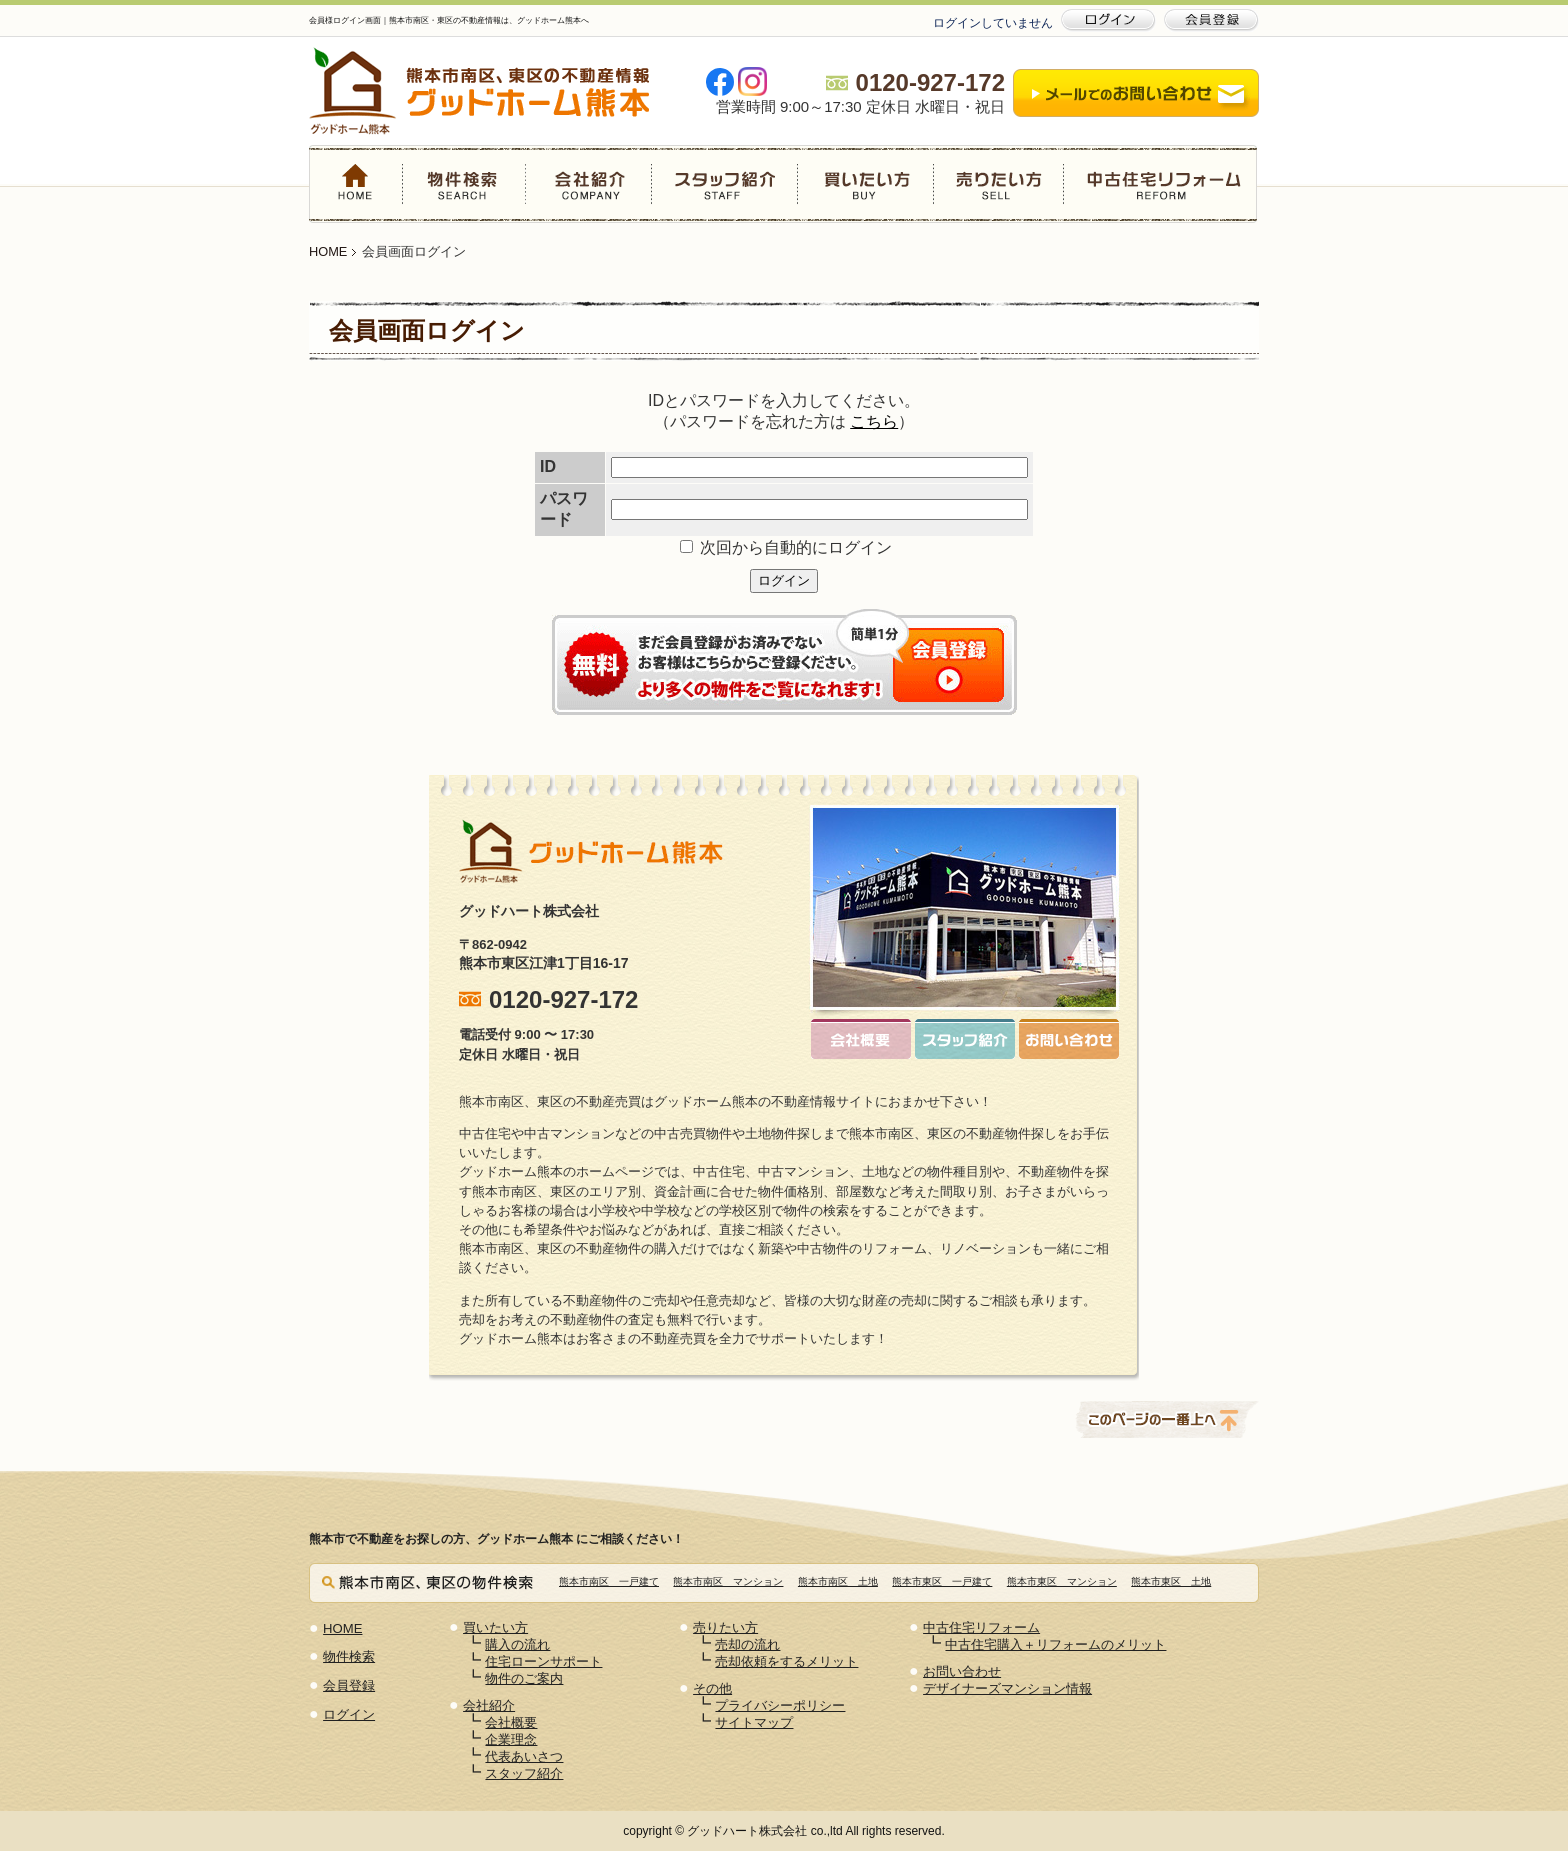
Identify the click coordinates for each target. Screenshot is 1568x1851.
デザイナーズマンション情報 (1007, 1688)
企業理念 (511, 1739)
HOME (356, 184)
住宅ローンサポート (543, 1661)
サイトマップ (754, 1722)
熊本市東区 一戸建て (942, 1581)
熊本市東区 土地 (1171, 1581)
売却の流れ (747, 1644)
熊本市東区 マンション (1062, 1581)
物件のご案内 (524, 1678)
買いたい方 (865, 184)
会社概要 (511, 1722)
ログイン (784, 580)
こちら (874, 421)
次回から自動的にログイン (786, 547)
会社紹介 (589, 184)
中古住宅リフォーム (1160, 184)
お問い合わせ (962, 1671)
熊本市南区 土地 (838, 1581)
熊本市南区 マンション (728, 1581)
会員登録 (349, 1685)
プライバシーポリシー (780, 1705)
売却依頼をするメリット (786, 1661)
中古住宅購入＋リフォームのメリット (1055, 1644)
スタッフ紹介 (724, 184)
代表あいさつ (524, 1756)
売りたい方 (998, 184)
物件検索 (465, 184)
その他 (712, 1688)
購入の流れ (517, 1644)
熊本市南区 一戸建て (609, 1581)
